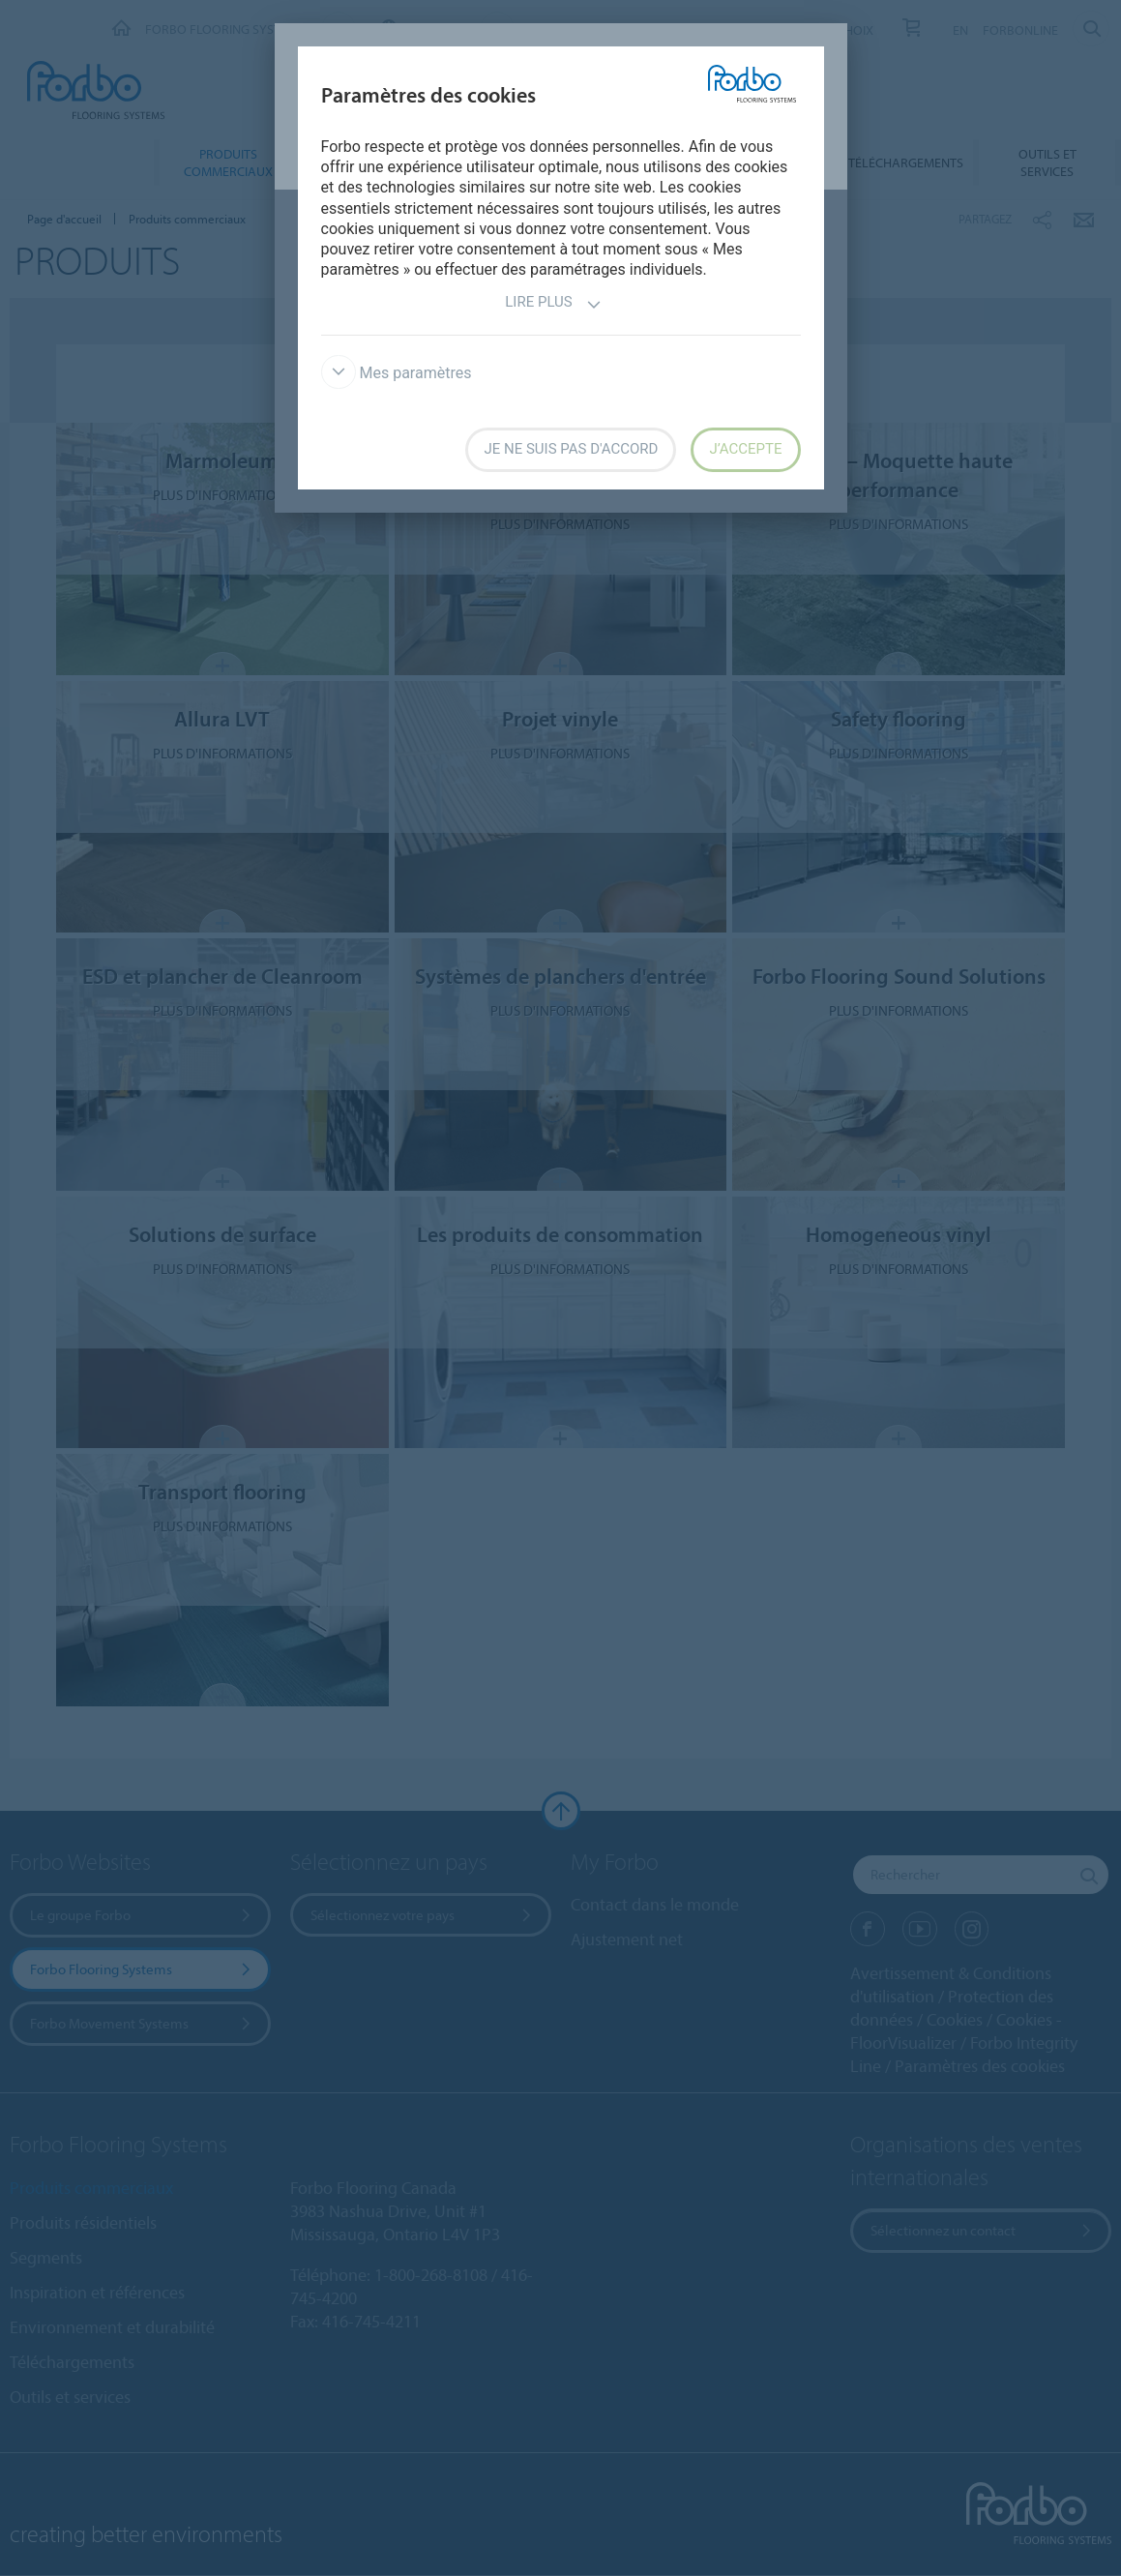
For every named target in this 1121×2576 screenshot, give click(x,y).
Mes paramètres (396, 373)
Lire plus (553, 304)
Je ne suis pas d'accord (571, 449)
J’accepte (745, 449)
